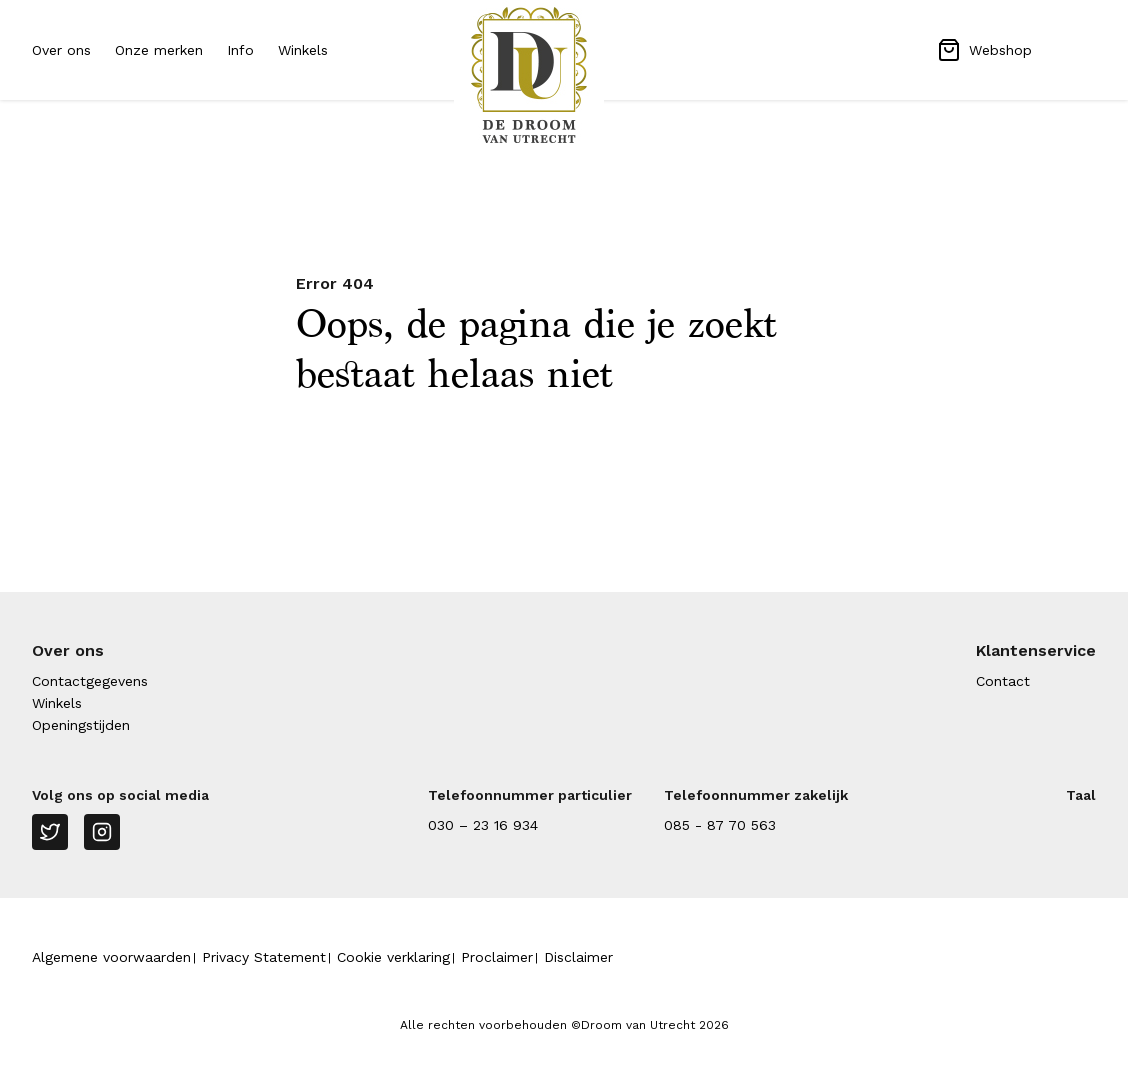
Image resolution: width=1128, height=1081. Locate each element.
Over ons (61, 50)
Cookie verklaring (393, 957)
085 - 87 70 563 (720, 825)
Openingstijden (81, 725)
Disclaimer (578, 957)
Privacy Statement (264, 957)
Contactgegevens (90, 681)
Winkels (303, 50)
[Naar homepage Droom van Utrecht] (564, 75)
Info (240, 50)
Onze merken (159, 50)
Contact (1003, 681)
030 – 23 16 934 (483, 825)
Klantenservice (1036, 650)
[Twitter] (50, 832)
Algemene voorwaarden (111, 957)
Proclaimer (497, 957)
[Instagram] (102, 832)
